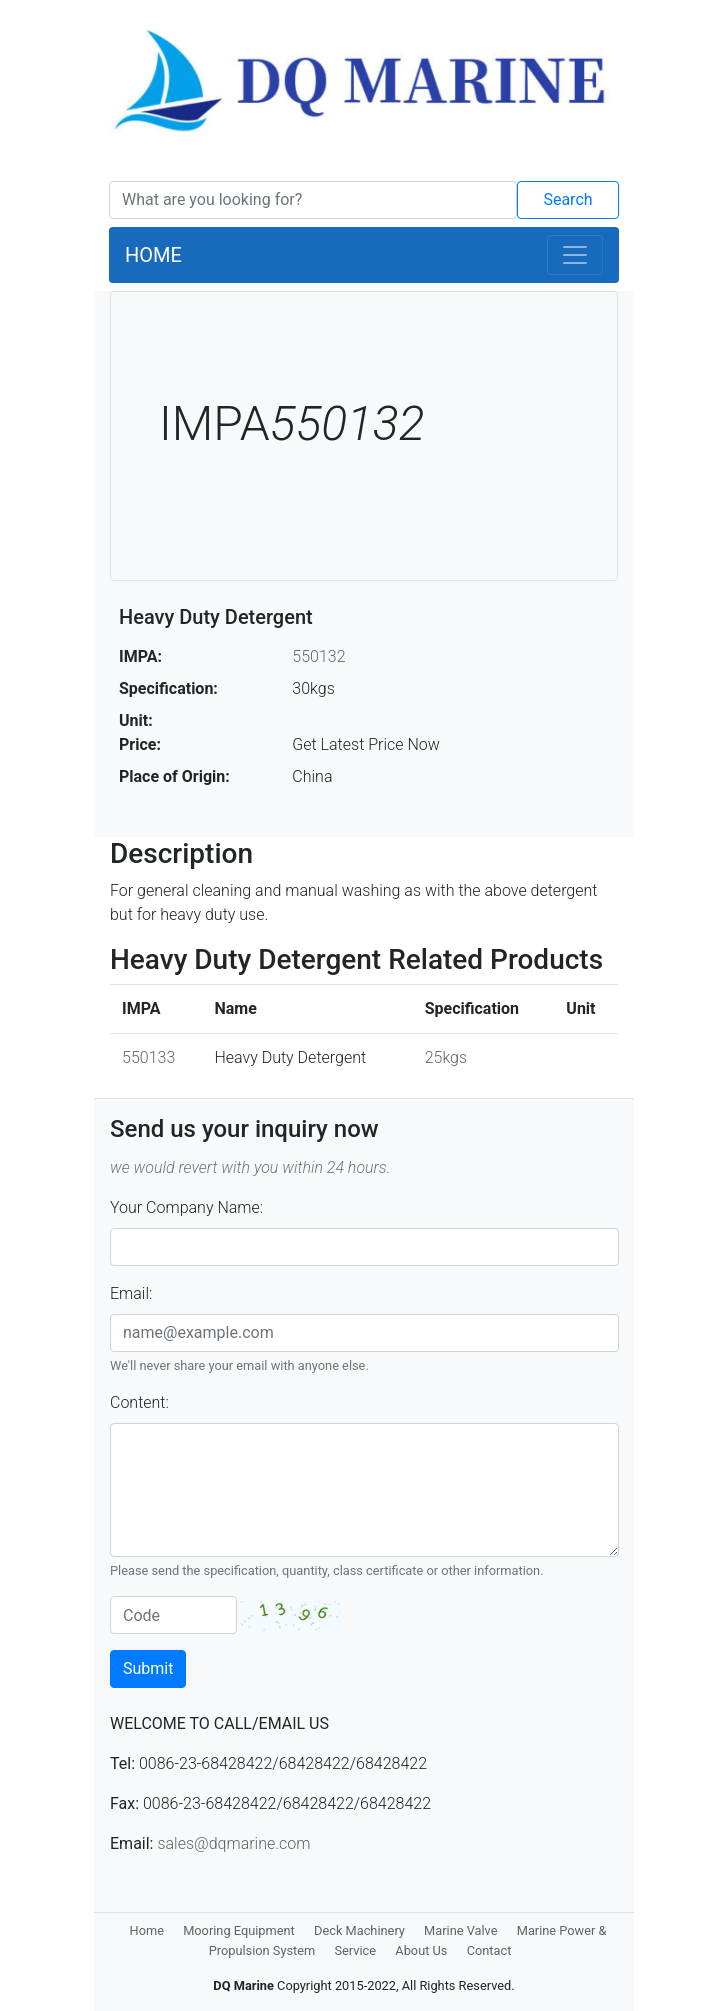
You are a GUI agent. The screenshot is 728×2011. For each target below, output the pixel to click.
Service (355, 1950)
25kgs (446, 1057)
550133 (148, 1057)
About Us (421, 1950)
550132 (318, 656)
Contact (489, 1950)
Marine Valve (460, 1930)
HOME (153, 255)
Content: (139, 1402)
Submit (148, 1668)
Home (147, 1930)
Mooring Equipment (239, 1930)
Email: (131, 1293)
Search (567, 199)
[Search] (313, 200)
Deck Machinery (359, 1930)
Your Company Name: (186, 1207)
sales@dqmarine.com (233, 1843)
